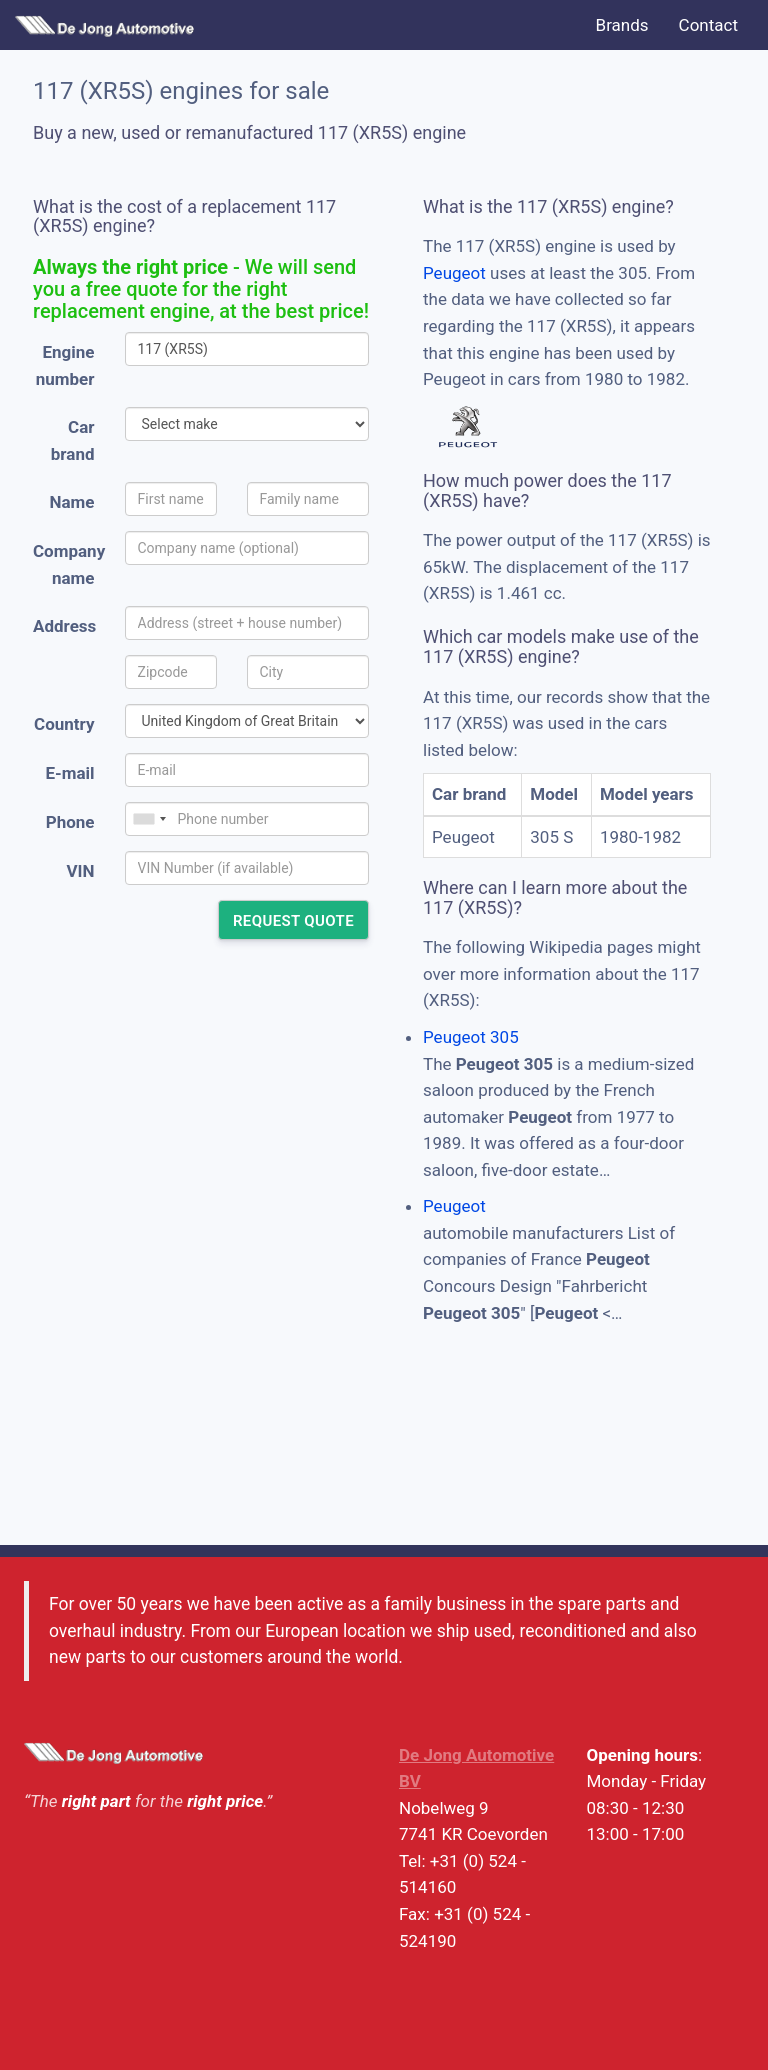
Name (72, 502)
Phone (70, 822)
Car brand (73, 440)
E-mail (69, 773)
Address (64, 626)
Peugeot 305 (471, 1037)
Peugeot (454, 273)
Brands (622, 25)
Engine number (65, 365)
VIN (80, 871)
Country (64, 724)
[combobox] (149, 819)
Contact (708, 25)
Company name (69, 564)
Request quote (293, 921)
